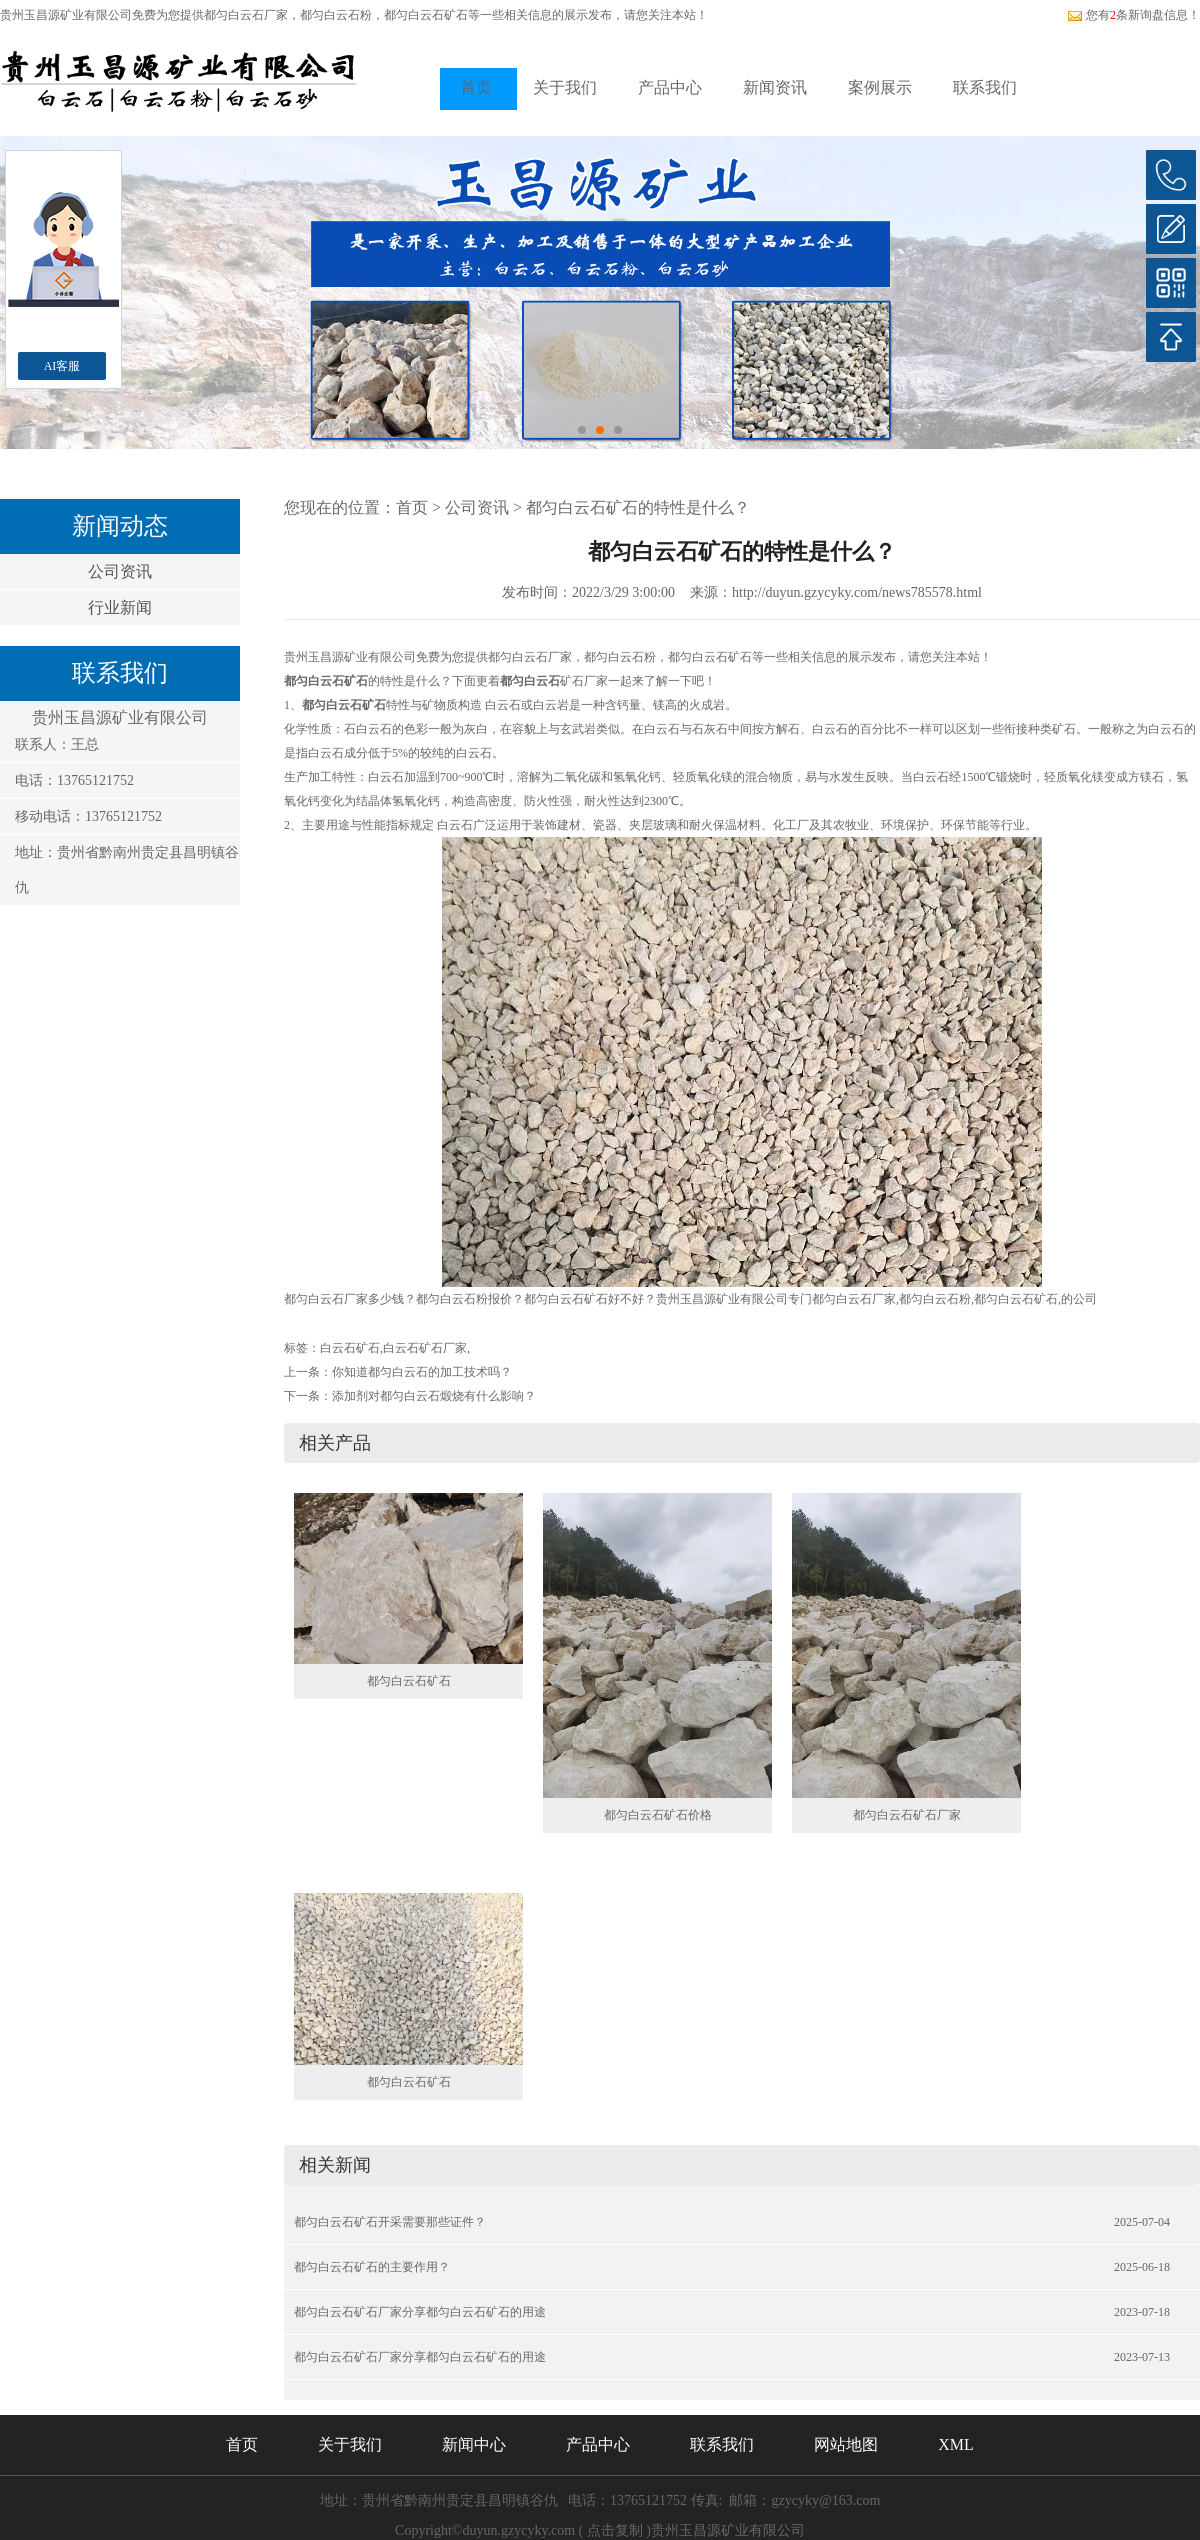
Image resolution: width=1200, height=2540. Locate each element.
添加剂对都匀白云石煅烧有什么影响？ (434, 1396)
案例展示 (880, 87)
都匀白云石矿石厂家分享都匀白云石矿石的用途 (420, 2312)
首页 (476, 87)
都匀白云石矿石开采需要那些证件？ (390, 2222)
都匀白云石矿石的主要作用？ (372, 2267)
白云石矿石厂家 (425, 1348)
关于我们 (565, 87)
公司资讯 (120, 571)
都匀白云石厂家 (246, 15)
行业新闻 (120, 607)
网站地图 (846, 2444)
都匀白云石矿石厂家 (907, 1815)
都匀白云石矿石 (409, 1681)
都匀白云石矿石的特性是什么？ (638, 507)
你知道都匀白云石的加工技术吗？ (422, 1372)
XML (956, 2444)
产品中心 (670, 87)
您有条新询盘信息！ (1133, 15)
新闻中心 (474, 2444)
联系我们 (985, 87)
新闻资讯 (775, 87)
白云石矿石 (350, 1348)
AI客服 (62, 366)
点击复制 (615, 2530)
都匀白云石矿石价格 (658, 1815)
